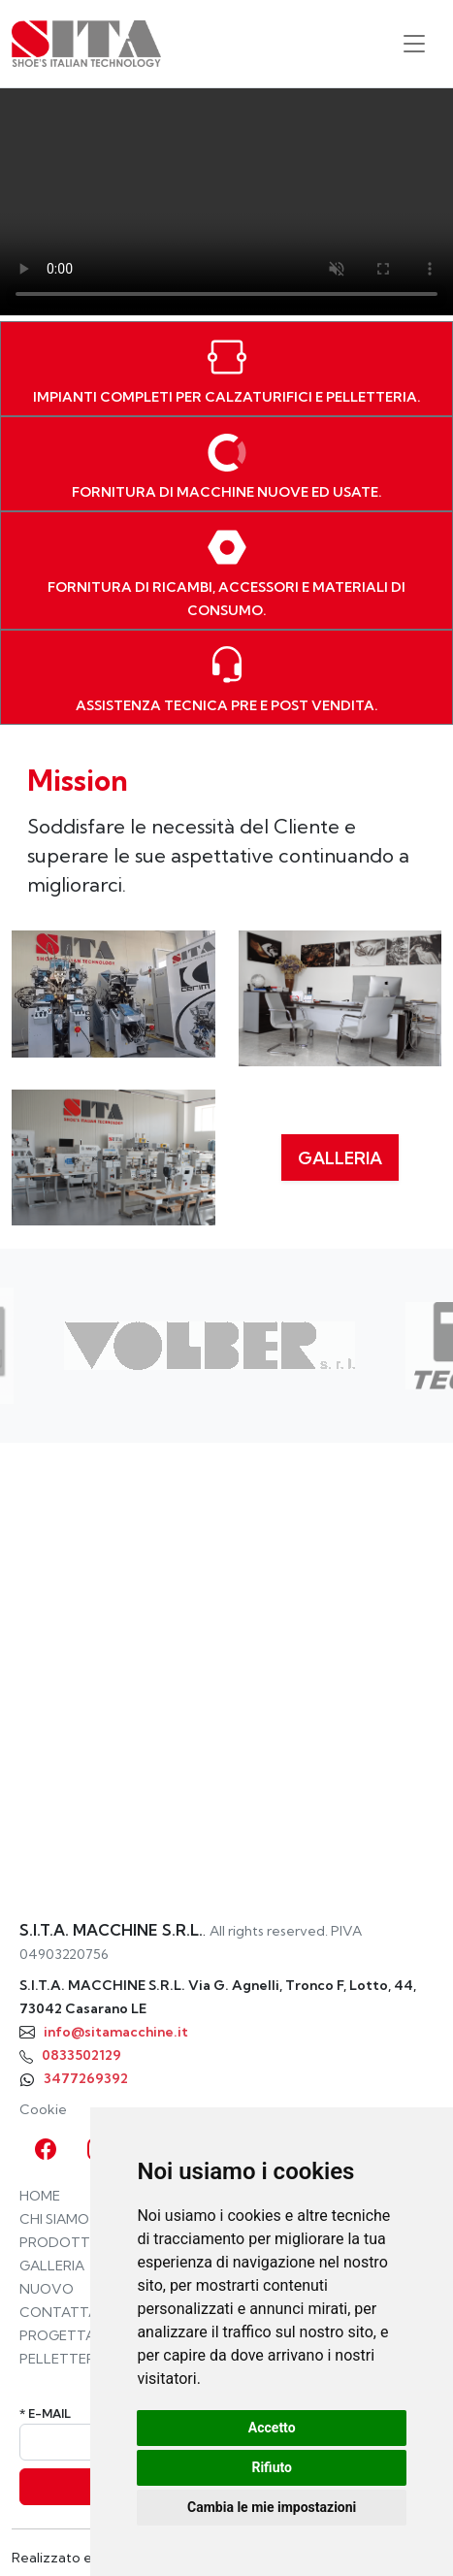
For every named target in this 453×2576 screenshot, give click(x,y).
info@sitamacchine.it (116, 2031)
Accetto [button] (272, 2427)
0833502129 (81, 2055)
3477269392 (86, 2078)
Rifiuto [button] (271, 2467)
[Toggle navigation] (414, 43)
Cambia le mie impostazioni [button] (271, 2507)
